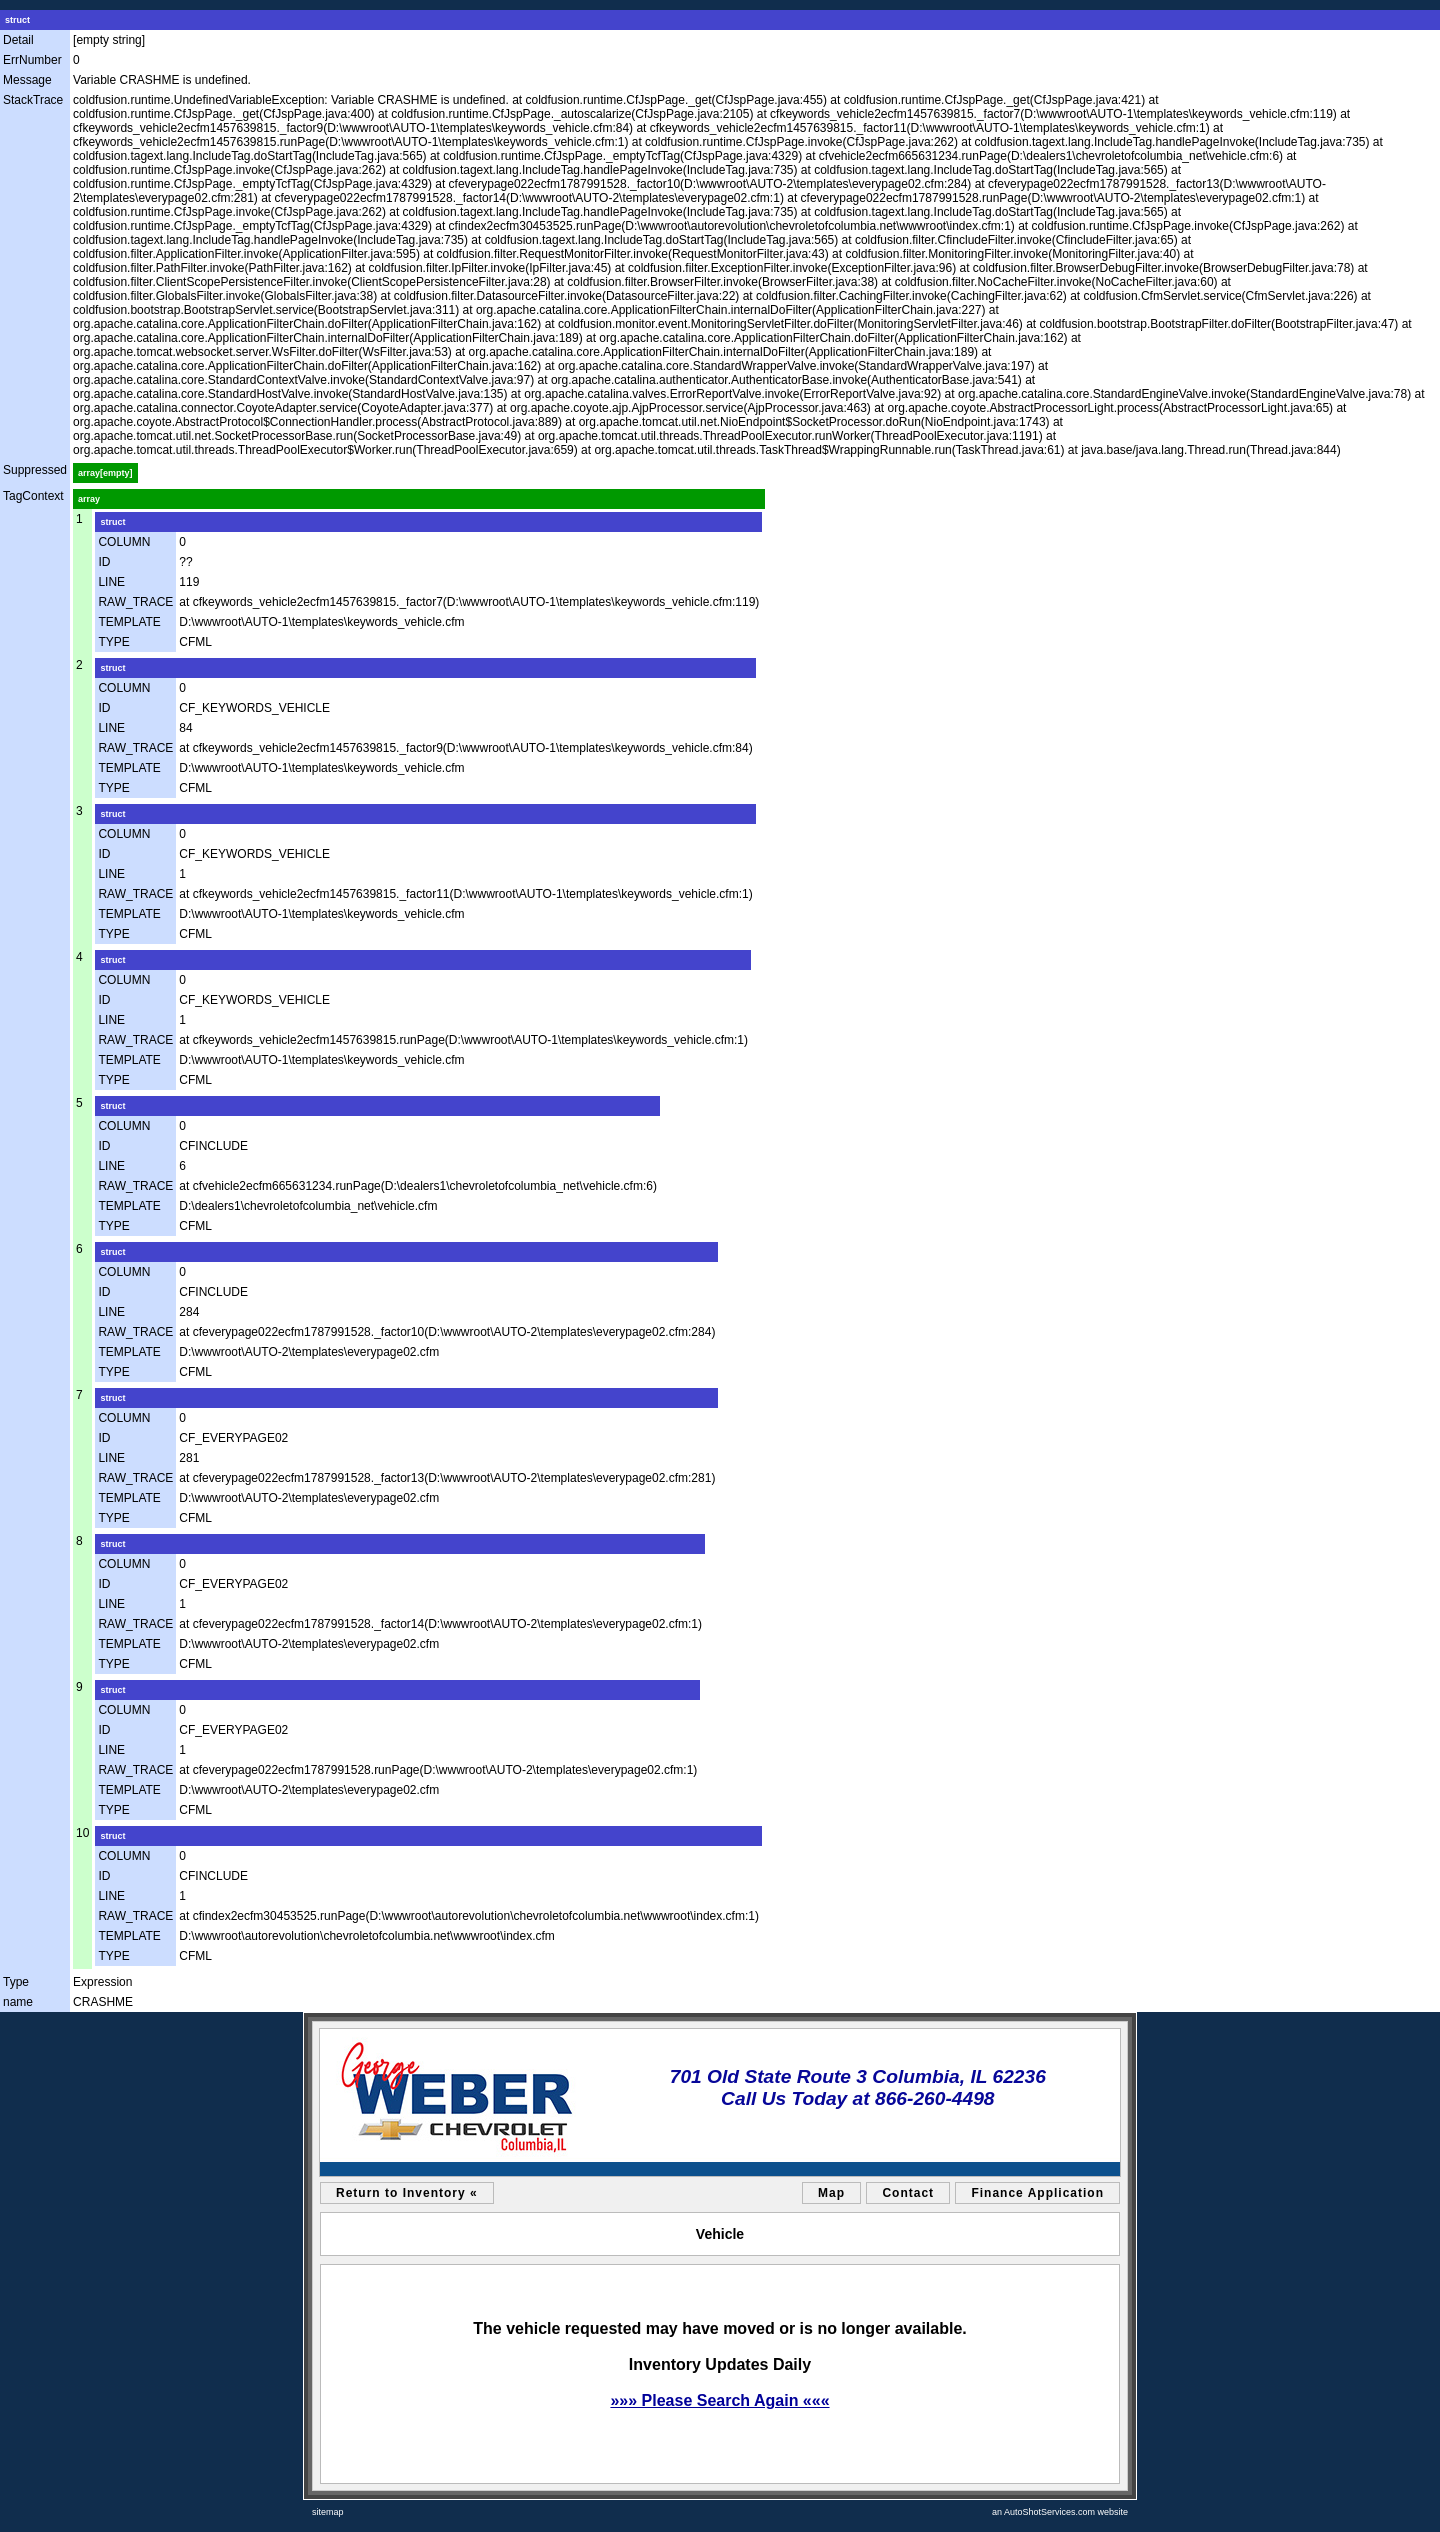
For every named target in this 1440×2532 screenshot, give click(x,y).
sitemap (328, 2512)
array (89, 499)
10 (82, 1833)
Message (27, 80)
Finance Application (1037, 2193)
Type (16, 1982)
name (18, 2002)
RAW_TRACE (135, 602)
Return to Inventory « (407, 2193)
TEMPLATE (129, 622)
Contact (908, 2193)
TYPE (113, 642)
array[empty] (105, 473)
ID (104, 562)
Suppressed (35, 470)
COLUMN (124, 542)
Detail (18, 40)
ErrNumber (32, 60)
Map (831, 2193)
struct (17, 20)
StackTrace (33, 100)
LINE (111, 582)
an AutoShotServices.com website (1060, 2512)
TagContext (33, 496)
